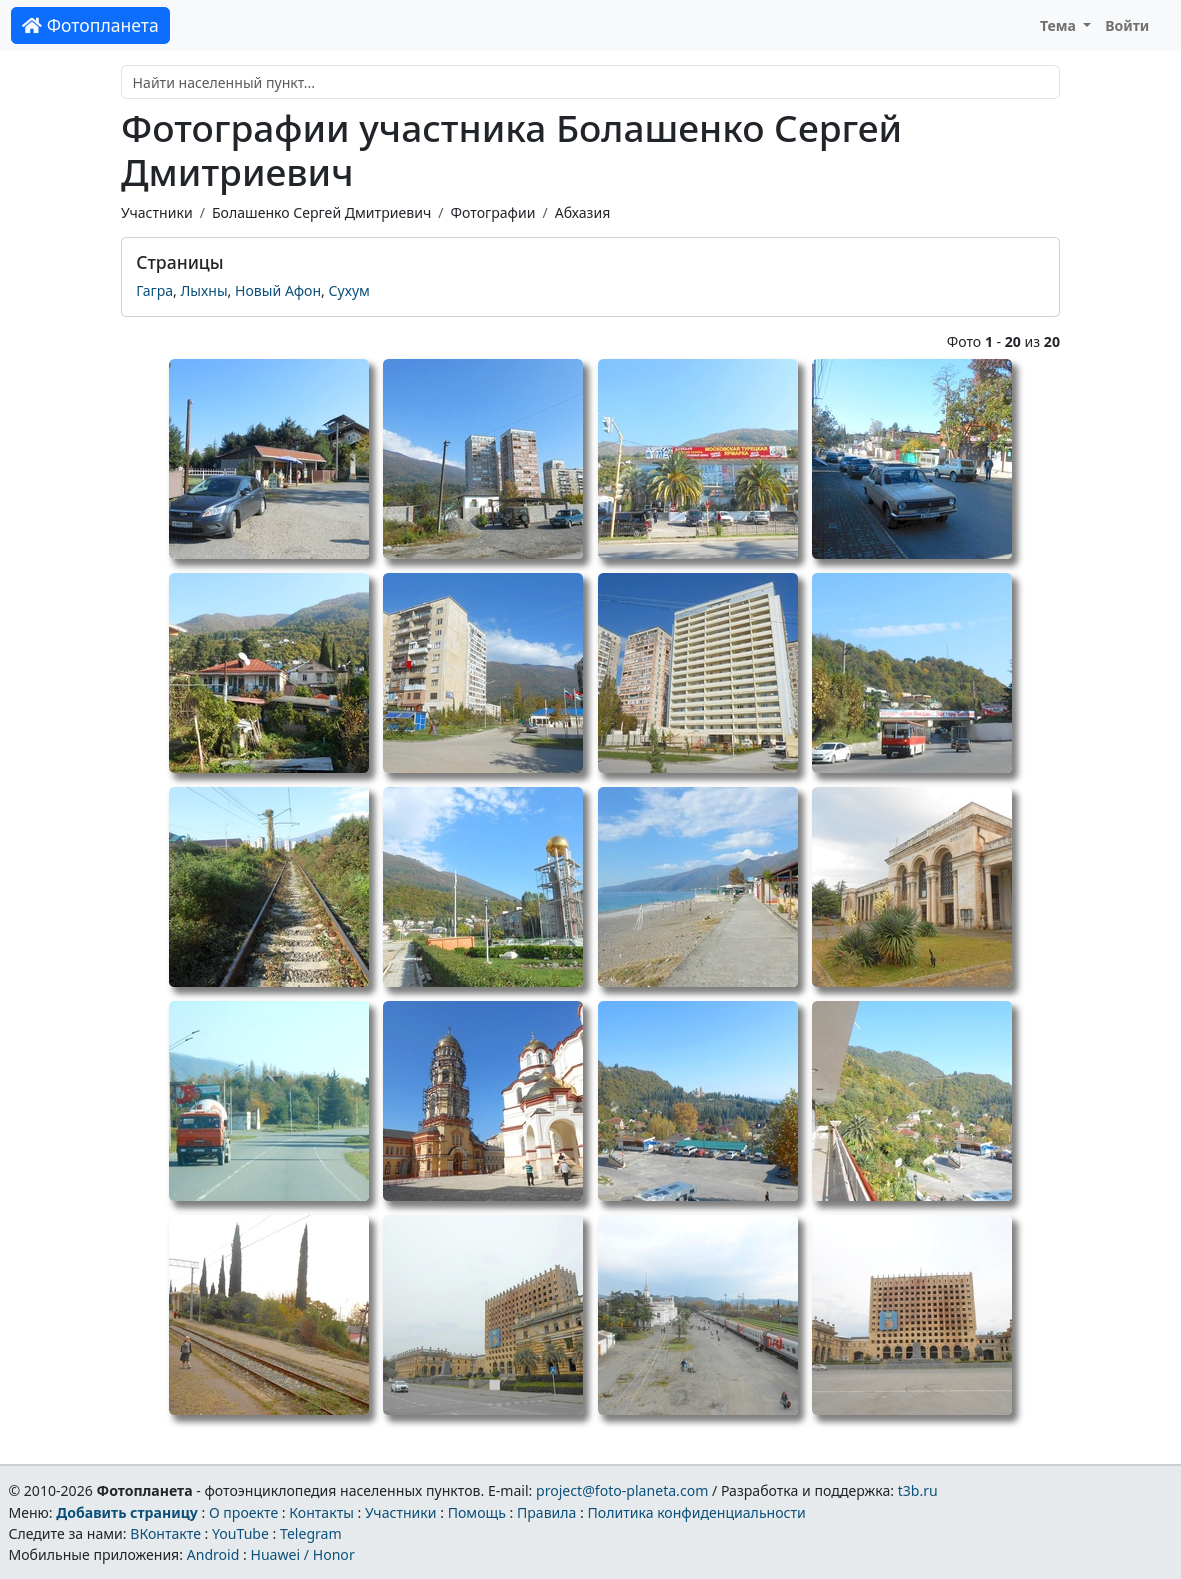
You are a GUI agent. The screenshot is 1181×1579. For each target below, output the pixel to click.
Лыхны (204, 290)
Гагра (154, 290)
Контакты (321, 1512)
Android (213, 1554)
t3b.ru (918, 1490)
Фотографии (493, 212)
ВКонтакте (165, 1533)
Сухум (349, 290)
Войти (1127, 25)
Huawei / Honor (302, 1554)
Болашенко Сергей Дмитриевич (321, 212)
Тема (1060, 25)
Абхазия (583, 212)
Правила (546, 1512)
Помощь (477, 1512)
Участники (157, 212)
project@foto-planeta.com (622, 1490)
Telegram (311, 1533)
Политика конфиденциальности (697, 1512)
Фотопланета (90, 25)
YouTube (240, 1533)
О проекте (243, 1512)
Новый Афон (278, 290)
